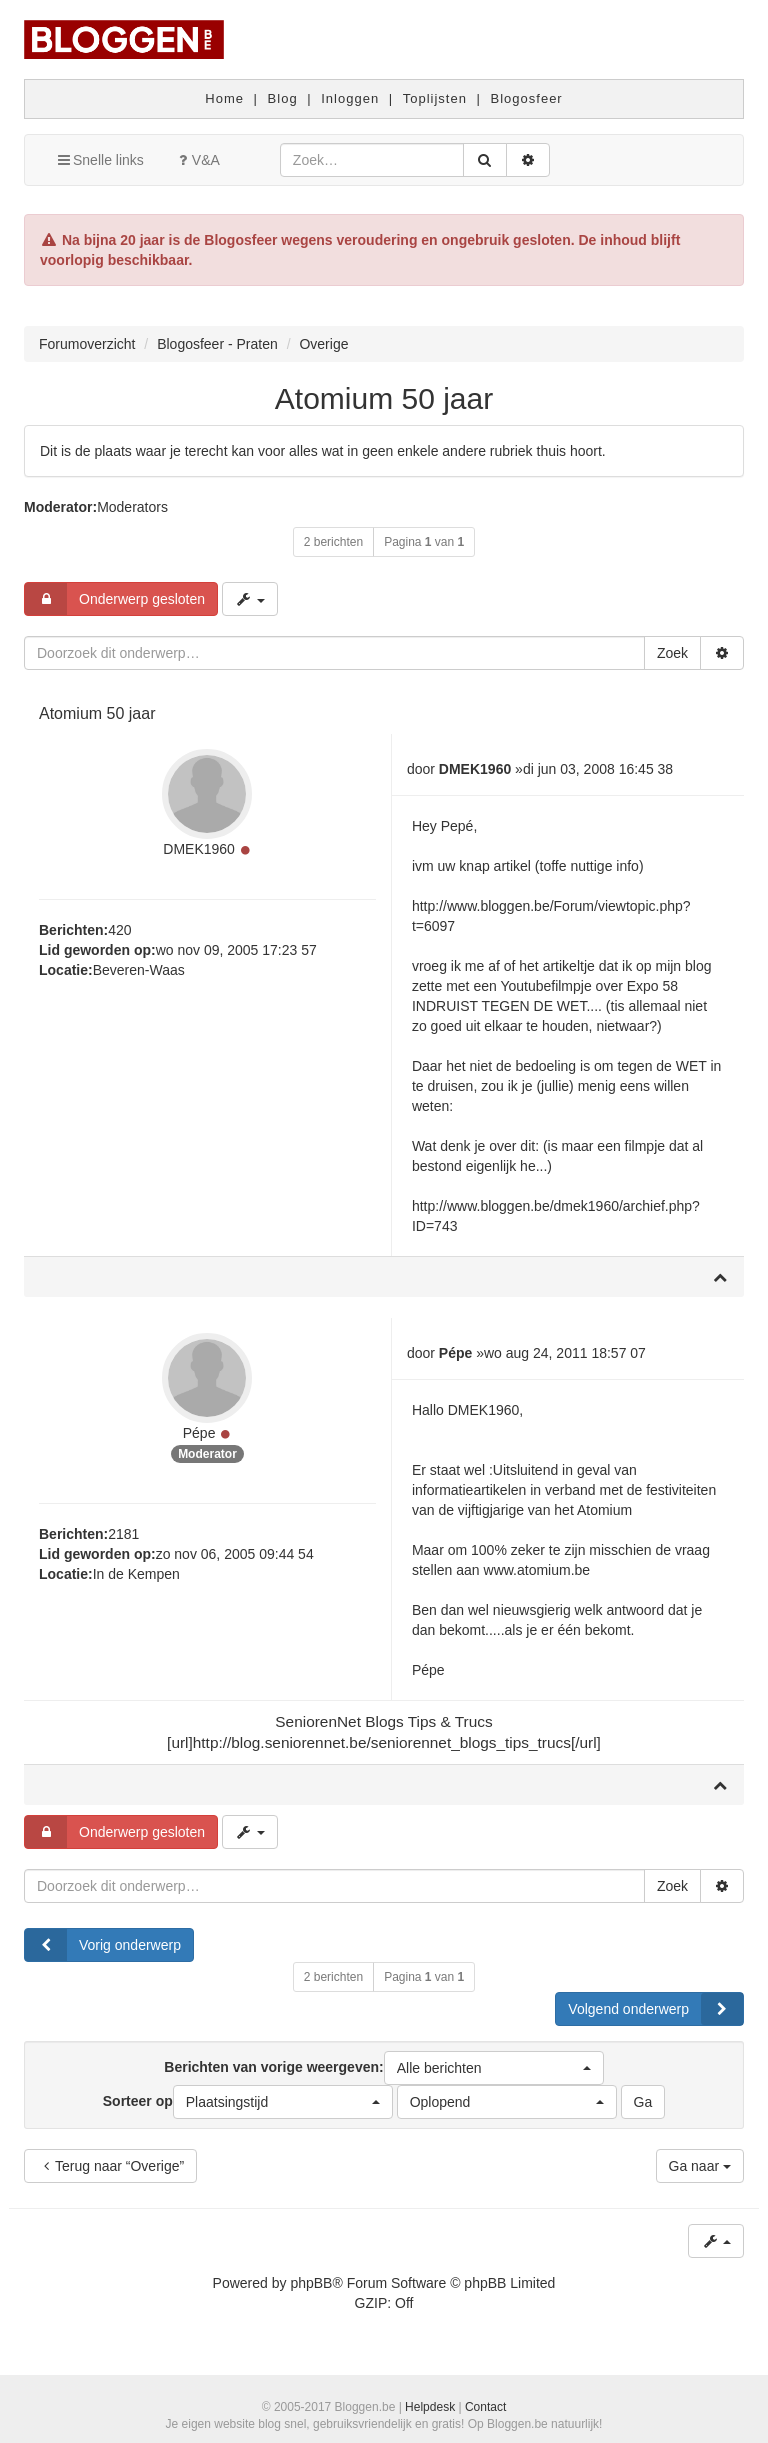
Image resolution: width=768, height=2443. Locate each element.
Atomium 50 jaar (384, 398)
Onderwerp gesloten (115, 599)
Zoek (672, 653)
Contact (485, 2407)
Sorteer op (248, 2102)
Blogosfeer (527, 98)
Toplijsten (435, 98)
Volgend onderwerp (655, 2009)
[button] (494, 2068)
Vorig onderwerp (103, 1945)
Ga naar (700, 2166)
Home (224, 98)
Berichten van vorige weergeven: (383, 2068)
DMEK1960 (199, 849)
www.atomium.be (537, 1570)
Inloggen (350, 98)
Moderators (132, 507)
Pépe (199, 1433)
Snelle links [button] (99, 160)
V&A (197, 160)
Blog (283, 98)
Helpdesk (430, 2407)
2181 (123, 1534)
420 (119, 930)
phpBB (311, 2283)
